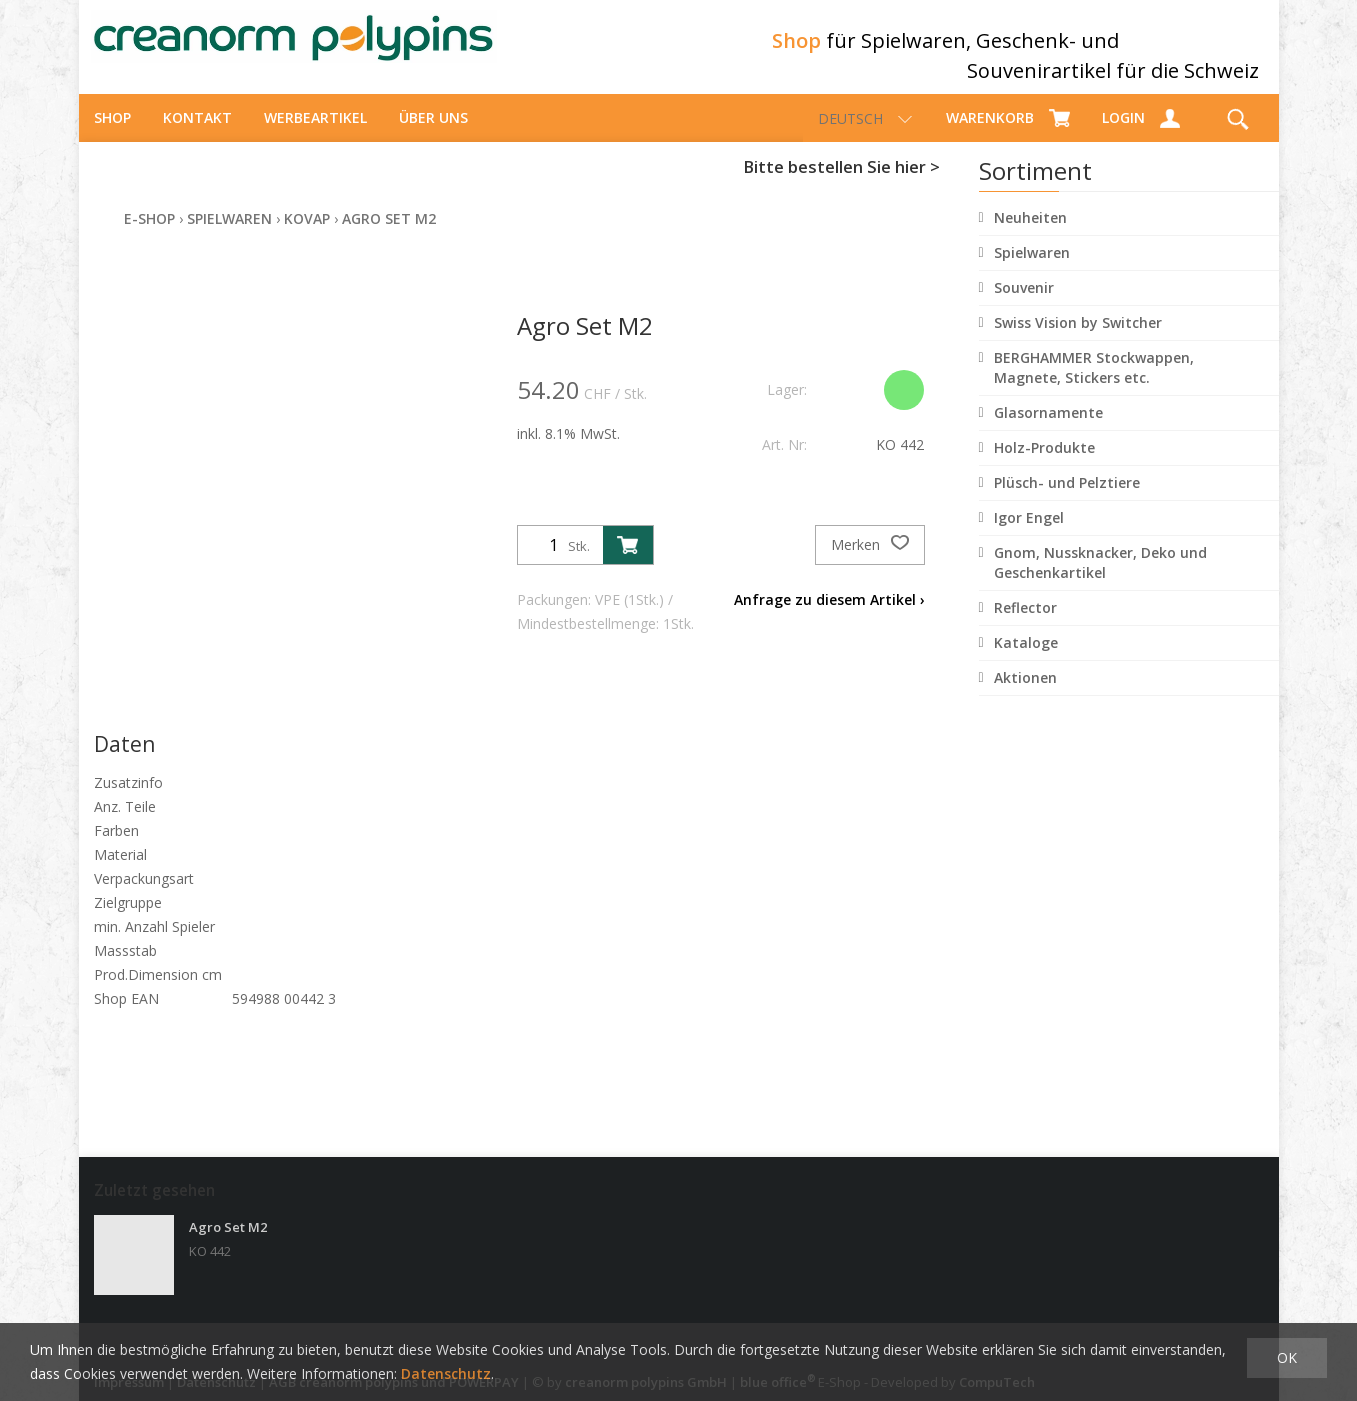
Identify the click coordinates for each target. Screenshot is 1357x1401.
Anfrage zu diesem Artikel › (829, 617)
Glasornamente (1048, 430)
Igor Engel (1029, 535)
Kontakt (197, 135)
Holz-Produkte (1044, 465)
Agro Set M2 (389, 236)
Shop (112, 135)
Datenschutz (446, 1373)
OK (1287, 1357)
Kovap (307, 236)
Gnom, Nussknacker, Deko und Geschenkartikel (1100, 580)
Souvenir (1024, 305)
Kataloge (1026, 660)
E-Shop (149, 236)
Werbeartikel (315, 135)
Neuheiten (1030, 235)
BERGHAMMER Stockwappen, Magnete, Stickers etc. (1094, 385)
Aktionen (1025, 695)
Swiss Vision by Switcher (1078, 340)
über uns (433, 135)
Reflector (1025, 625)
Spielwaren (1032, 270)
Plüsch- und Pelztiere (1067, 500)
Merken (870, 563)
